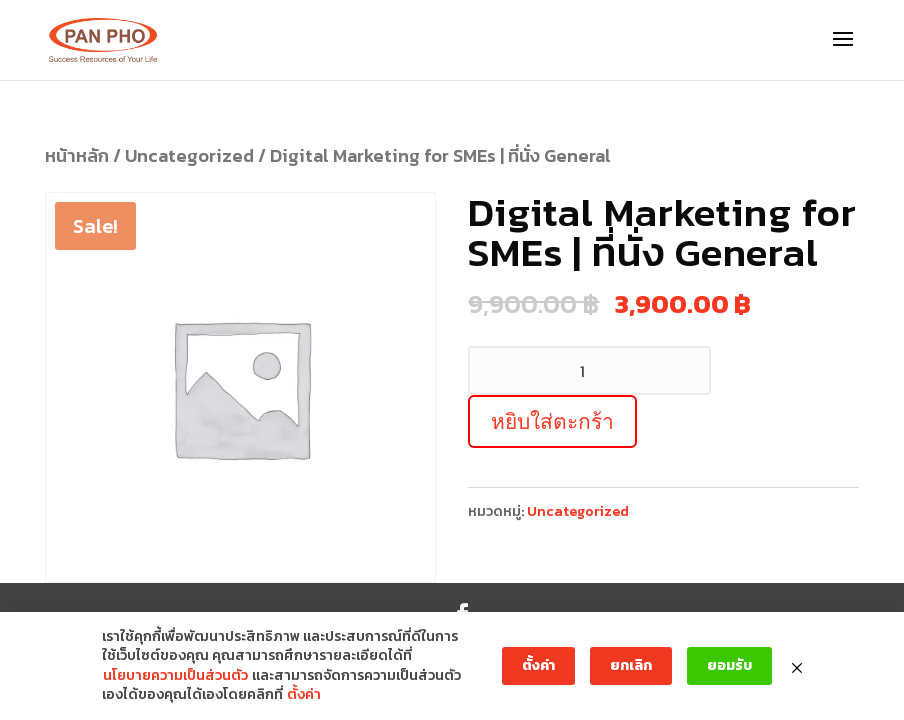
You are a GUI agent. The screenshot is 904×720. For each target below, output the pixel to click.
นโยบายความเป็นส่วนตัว (175, 676)
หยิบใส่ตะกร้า (552, 421)
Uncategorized (189, 155)
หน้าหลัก (77, 155)
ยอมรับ (729, 665)
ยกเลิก (631, 665)
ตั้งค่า (304, 695)
